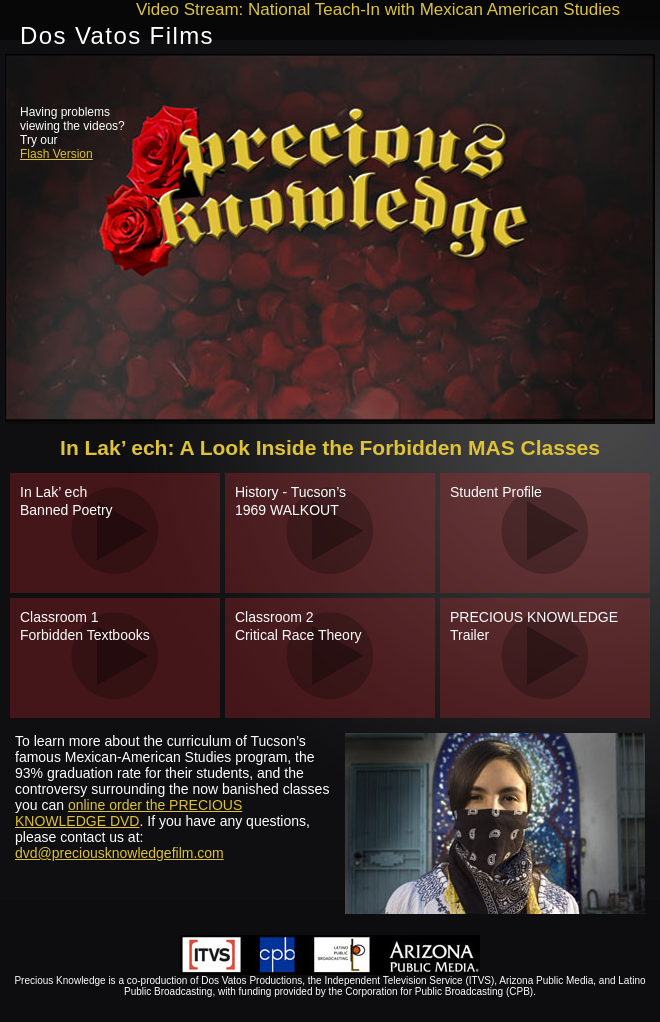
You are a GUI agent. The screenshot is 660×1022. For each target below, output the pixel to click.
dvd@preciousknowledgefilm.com (119, 853)
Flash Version (56, 154)
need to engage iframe (330, 239)
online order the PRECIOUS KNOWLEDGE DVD (128, 813)
